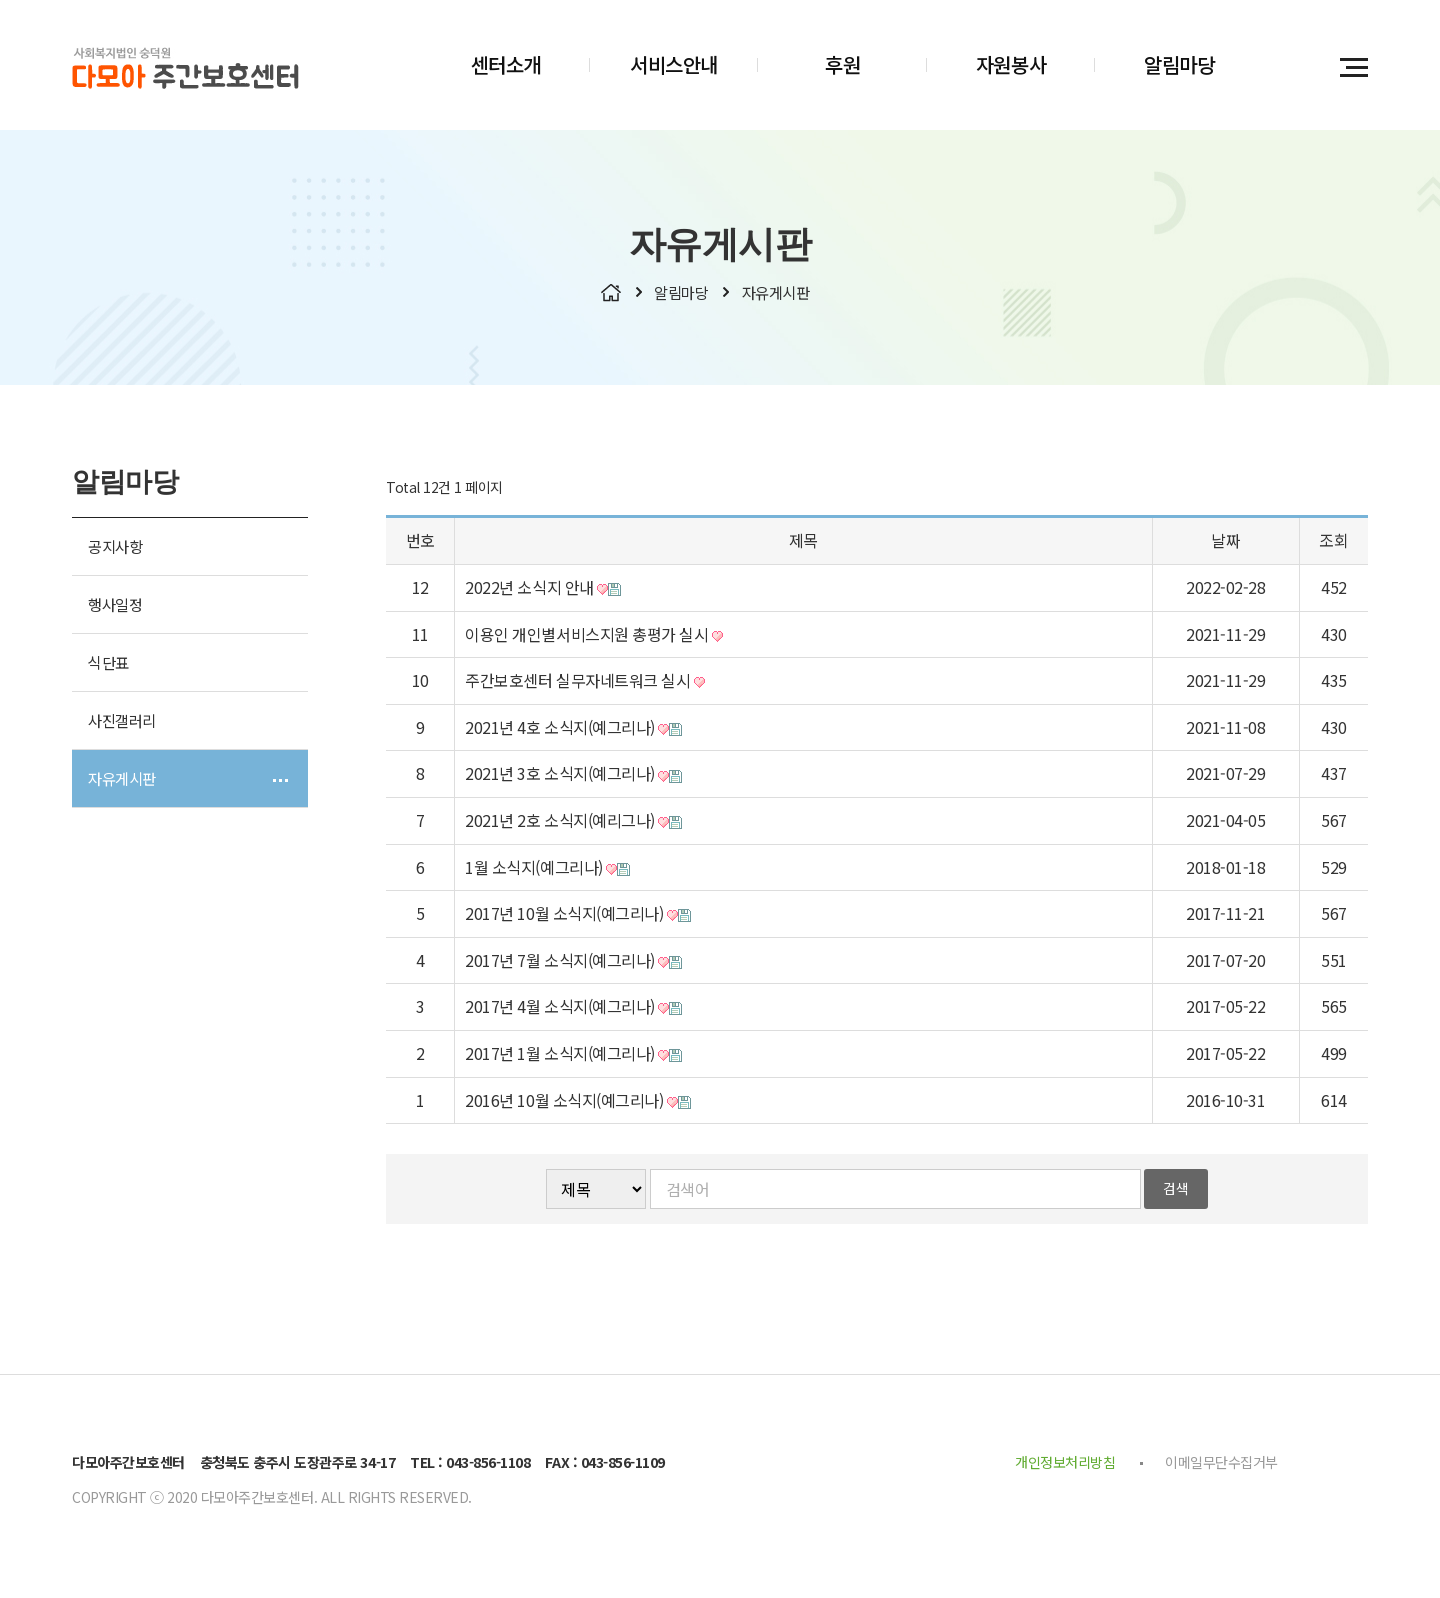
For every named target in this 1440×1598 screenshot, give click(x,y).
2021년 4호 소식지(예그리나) (573, 731)
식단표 (108, 667)
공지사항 (115, 551)
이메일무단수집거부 (1221, 1467)
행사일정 (115, 609)
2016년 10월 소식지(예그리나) (577, 1104)
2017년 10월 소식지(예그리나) (577, 918)
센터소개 (506, 64)
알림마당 (1179, 64)
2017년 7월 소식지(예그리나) (573, 964)
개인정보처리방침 (1065, 1467)
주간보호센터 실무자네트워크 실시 (584, 685)
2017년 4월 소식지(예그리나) (573, 1011)
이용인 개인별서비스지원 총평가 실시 (593, 638)
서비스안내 (674, 64)
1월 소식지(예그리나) (547, 871)
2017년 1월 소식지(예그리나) (573, 1058)
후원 (842, 64)
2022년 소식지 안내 (543, 592)
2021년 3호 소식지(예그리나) (573, 778)
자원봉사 (1011, 64)
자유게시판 (122, 783)
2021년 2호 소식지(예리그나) (573, 825)
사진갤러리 (122, 725)
